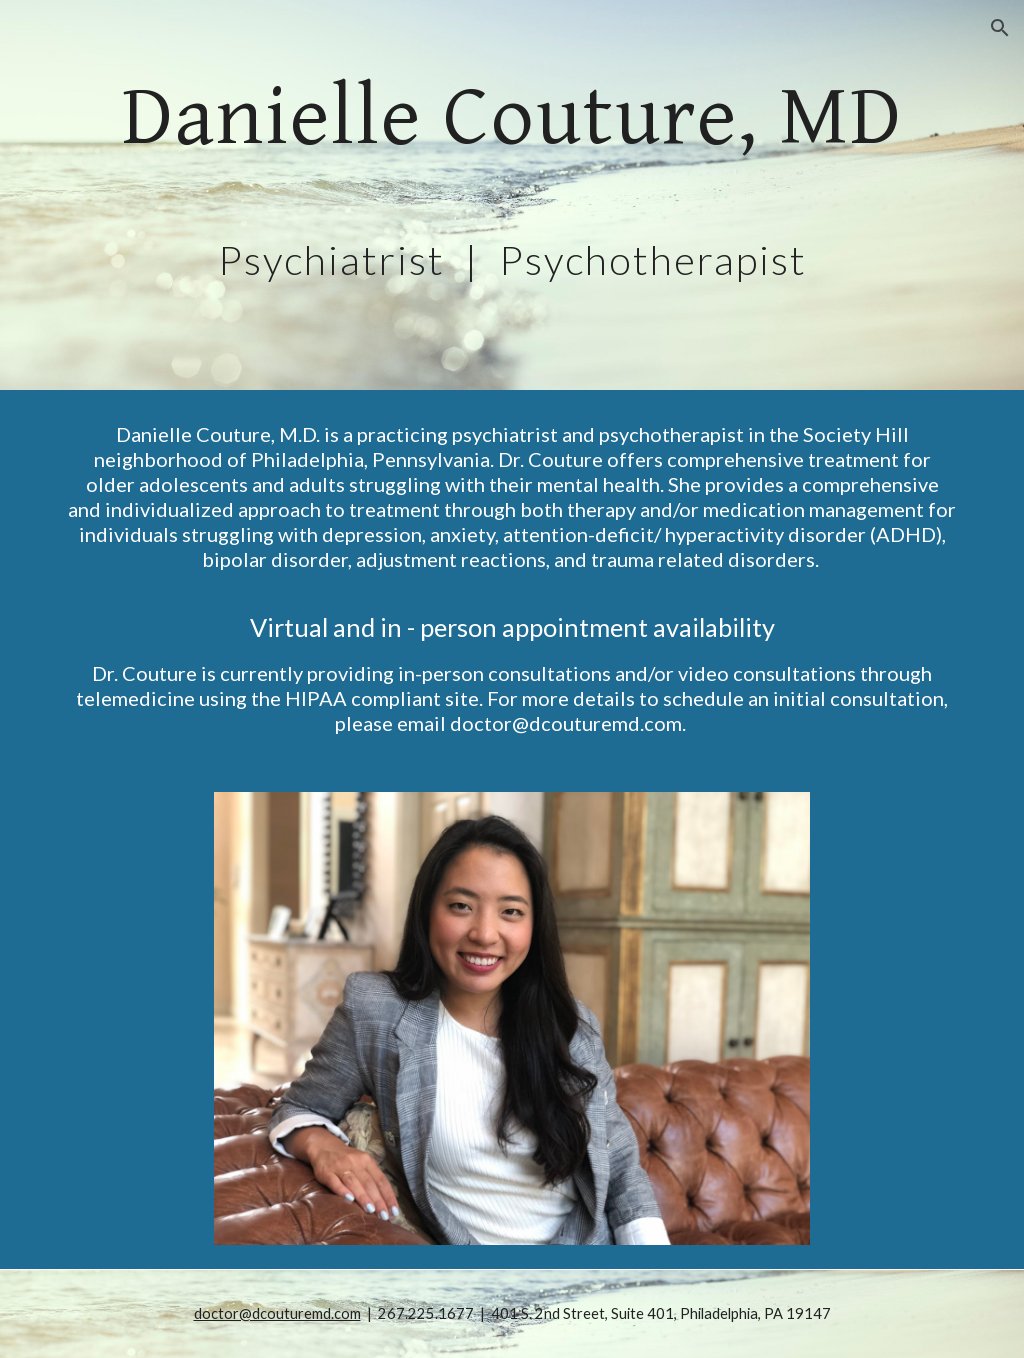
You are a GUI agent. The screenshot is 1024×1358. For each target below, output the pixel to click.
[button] (1000, 28)
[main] (512, 195)
